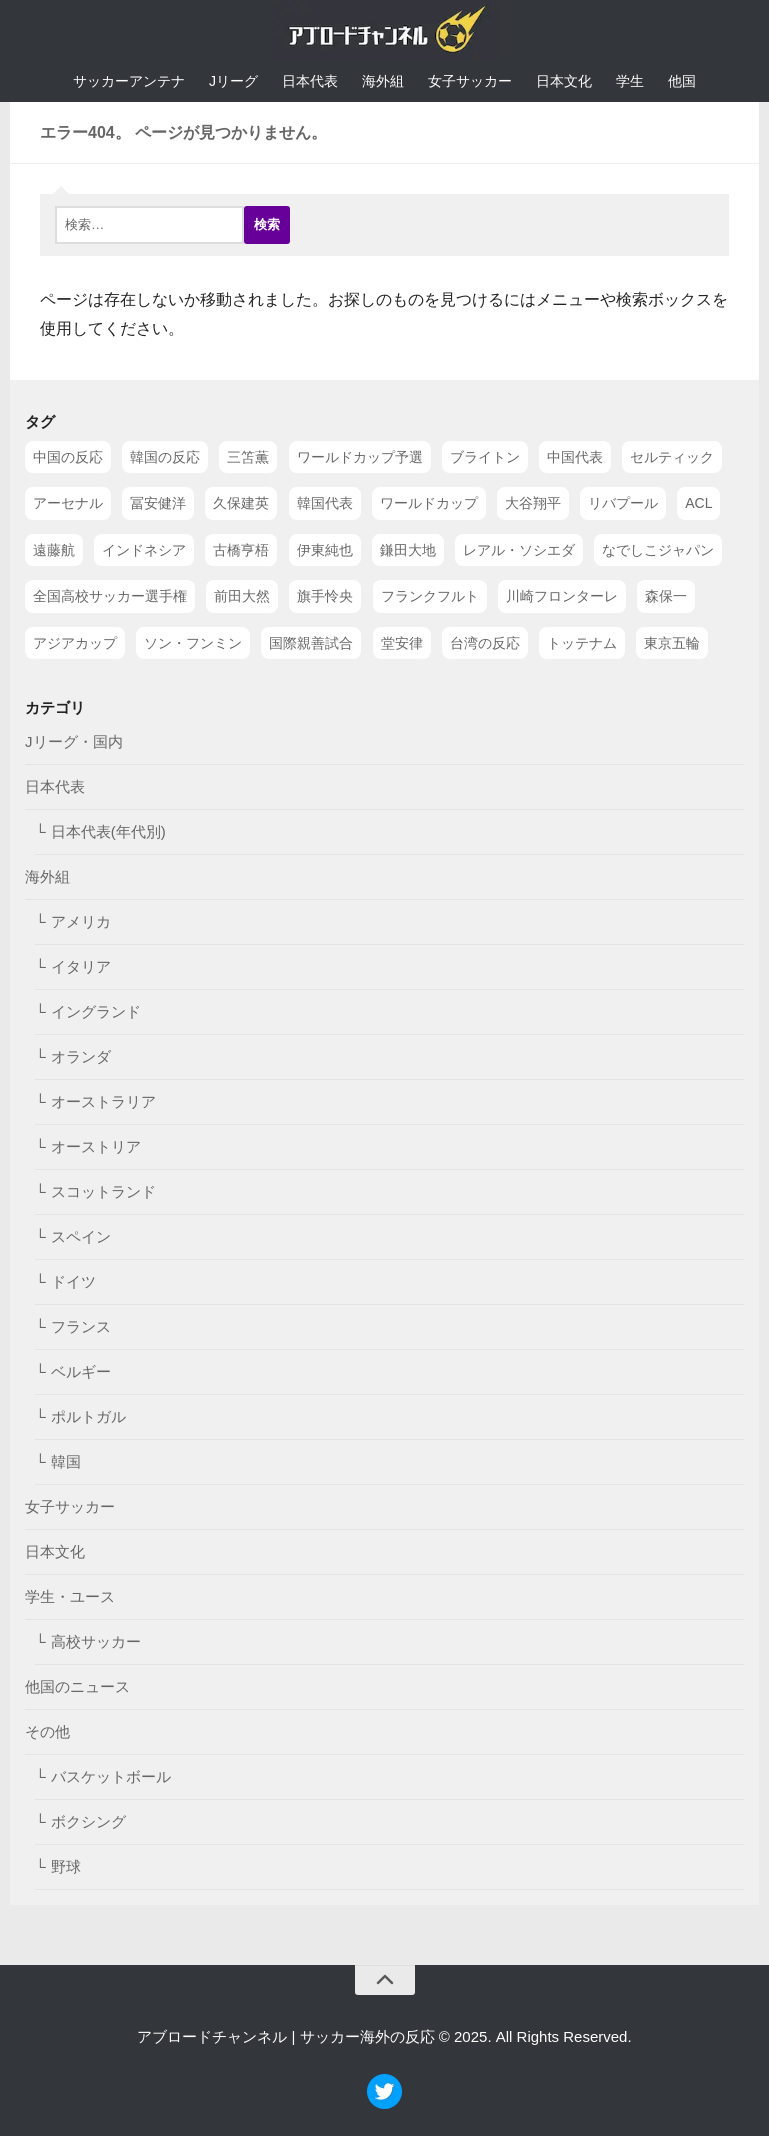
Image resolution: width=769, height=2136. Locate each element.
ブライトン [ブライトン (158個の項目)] (485, 457)
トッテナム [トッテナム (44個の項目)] (582, 642)
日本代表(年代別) (108, 831)
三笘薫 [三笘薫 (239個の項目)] (248, 457)
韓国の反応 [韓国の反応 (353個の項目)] (165, 457)
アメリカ (81, 921)
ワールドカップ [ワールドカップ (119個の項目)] (429, 503)
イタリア (81, 966)
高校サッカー (96, 1641)
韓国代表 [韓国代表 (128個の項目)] (325, 503)
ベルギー (81, 1371)
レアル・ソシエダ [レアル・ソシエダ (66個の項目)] (519, 549)
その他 (47, 1731)
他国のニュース (77, 1686)
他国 (682, 81)
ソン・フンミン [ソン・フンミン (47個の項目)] (193, 642)
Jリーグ (233, 81)
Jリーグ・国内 (74, 741)
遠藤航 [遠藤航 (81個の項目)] (54, 549)
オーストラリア (103, 1101)
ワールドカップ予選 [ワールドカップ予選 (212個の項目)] (360, 457)
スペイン (81, 1236)
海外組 (383, 81)
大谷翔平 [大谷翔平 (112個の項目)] (533, 503)
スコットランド (103, 1191)
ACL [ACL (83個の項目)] (698, 503)
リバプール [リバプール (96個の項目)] (623, 503)
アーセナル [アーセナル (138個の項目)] (68, 503)
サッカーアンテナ (129, 81)
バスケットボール (111, 1776)
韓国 (66, 1461)
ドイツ (73, 1281)
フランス (81, 1326)
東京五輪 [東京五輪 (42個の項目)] (672, 642)
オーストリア (96, 1146)
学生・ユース (70, 1596)
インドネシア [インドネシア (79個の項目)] (144, 549)
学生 (630, 81)
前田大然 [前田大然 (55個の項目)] (242, 596)
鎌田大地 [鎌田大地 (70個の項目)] (408, 549)
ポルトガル (88, 1416)
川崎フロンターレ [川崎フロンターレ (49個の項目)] (562, 596)
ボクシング (88, 1821)
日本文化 (564, 81)
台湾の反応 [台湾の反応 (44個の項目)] (485, 642)
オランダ (81, 1056)
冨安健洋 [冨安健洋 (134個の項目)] (158, 503)
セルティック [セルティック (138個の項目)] (672, 457)
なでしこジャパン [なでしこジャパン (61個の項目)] (658, 549)
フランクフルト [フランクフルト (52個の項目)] (430, 596)
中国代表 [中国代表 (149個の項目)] (575, 457)
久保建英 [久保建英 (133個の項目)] (241, 503)
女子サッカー (470, 81)
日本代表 (310, 81)
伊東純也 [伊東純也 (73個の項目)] (325, 549)
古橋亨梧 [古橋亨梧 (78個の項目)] (241, 549)
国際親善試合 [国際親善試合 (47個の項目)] (311, 642)
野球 (66, 1866)
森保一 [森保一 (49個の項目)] (666, 596)
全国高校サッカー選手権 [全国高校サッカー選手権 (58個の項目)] (110, 596)
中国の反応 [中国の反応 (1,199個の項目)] (68, 457)
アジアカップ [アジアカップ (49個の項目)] (75, 642)
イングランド (96, 1011)
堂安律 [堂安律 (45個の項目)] (402, 642)
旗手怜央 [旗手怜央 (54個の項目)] (325, 596)
